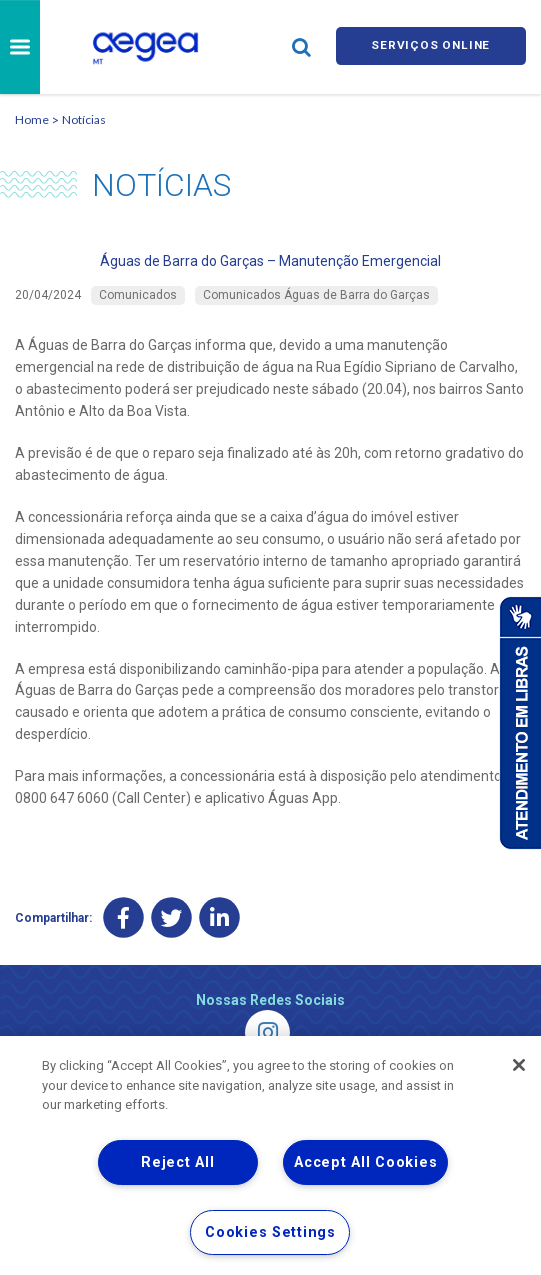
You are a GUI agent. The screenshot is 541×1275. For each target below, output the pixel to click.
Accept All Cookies (365, 1162)
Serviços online (431, 46)
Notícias (84, 119)
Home (32, 119)
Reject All (177, 1162)
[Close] (519, 1065)
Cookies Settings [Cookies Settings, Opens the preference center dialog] (270, 1232)
